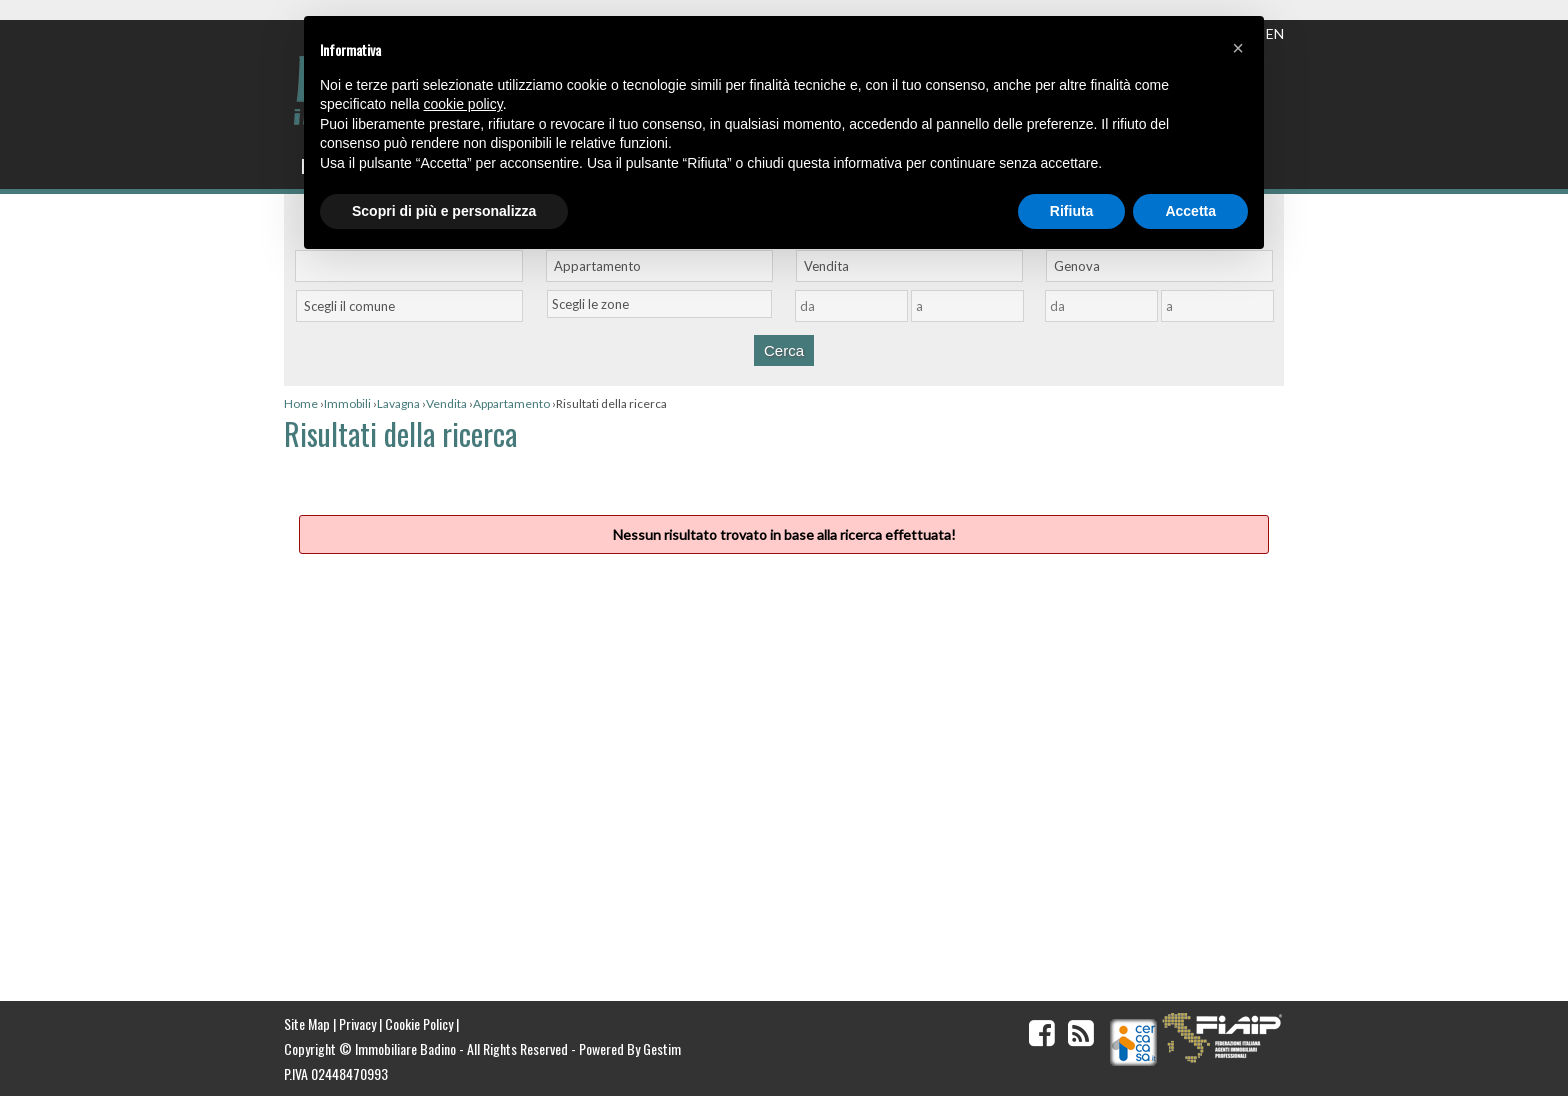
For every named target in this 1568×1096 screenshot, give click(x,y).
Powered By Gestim (630, 1048)
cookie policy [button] (463, 104)
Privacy (357, 1023)
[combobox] (659, 266)
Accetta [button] (1190, 211)
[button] (1238, 48)
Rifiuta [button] (1072, 211)
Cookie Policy (419, 1023)
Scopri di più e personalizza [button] (444, 211)
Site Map (307, 1023)
